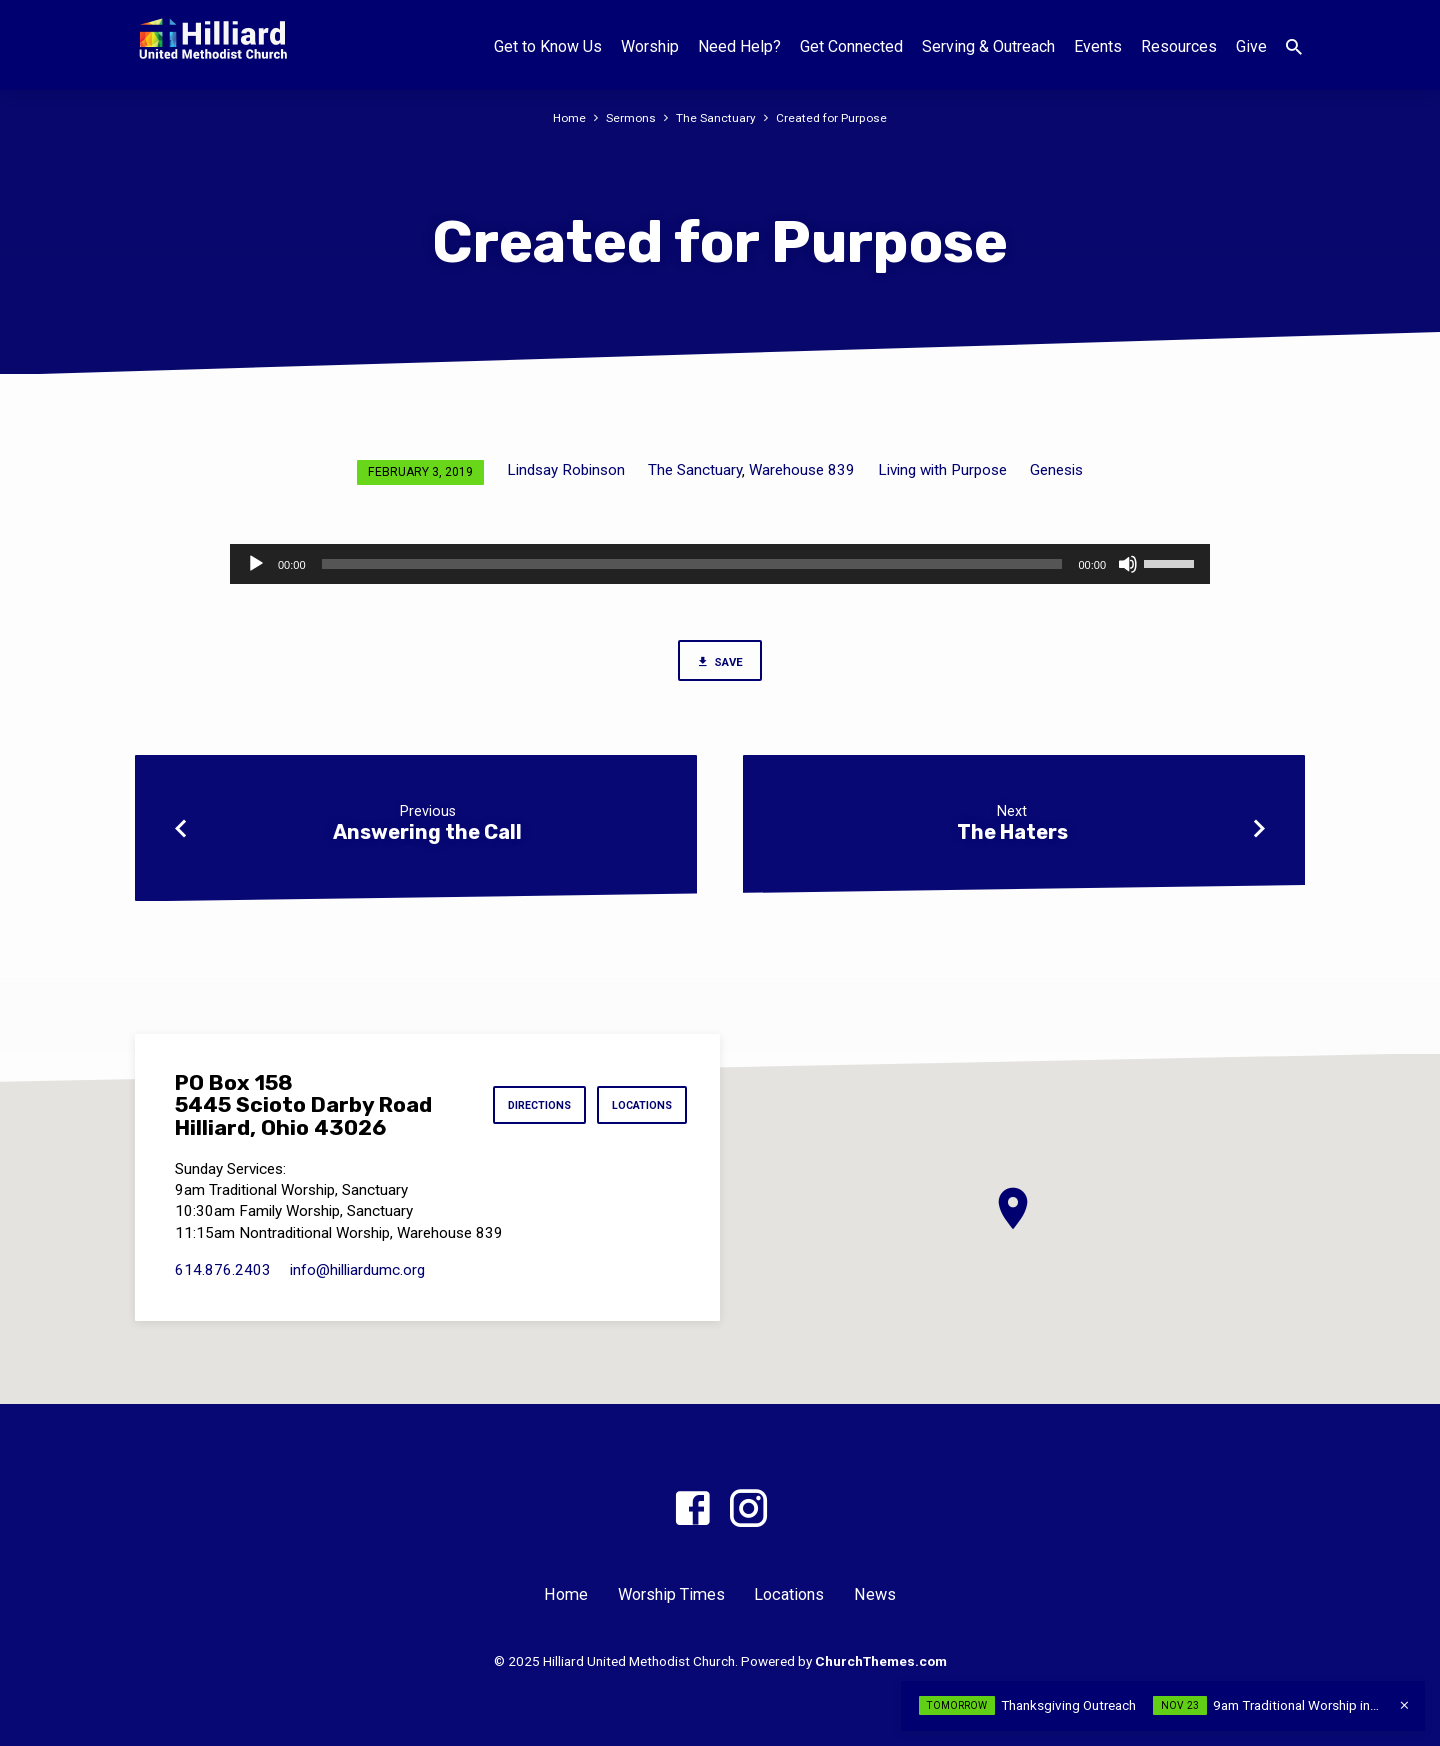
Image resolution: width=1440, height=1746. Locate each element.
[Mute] (1128, 564)
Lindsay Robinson (566, 470)
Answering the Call (427, 834)
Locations (639, 1105)
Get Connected (851, 46)
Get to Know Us (548, 46)
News (875, 1594)
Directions (529, 1105)
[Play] (256, 564)
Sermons (630, 117)
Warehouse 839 (802, 470)
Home (567, 117)
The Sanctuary (716, 117)
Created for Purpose (833, 117)
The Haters (1012, 834)
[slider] (692, 564)
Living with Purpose (942, 470)
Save (719, 663)
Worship (650, 46)
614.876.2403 (223, 1270)
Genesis (1056, 470)
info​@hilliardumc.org (357, 1270)
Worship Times (671, 1594)
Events (1098, 46)
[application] (720, 564)
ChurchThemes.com (881, 1661)
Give (1251, 46)
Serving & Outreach (988, 46)
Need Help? (739, 46)
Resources (1179, 46)
